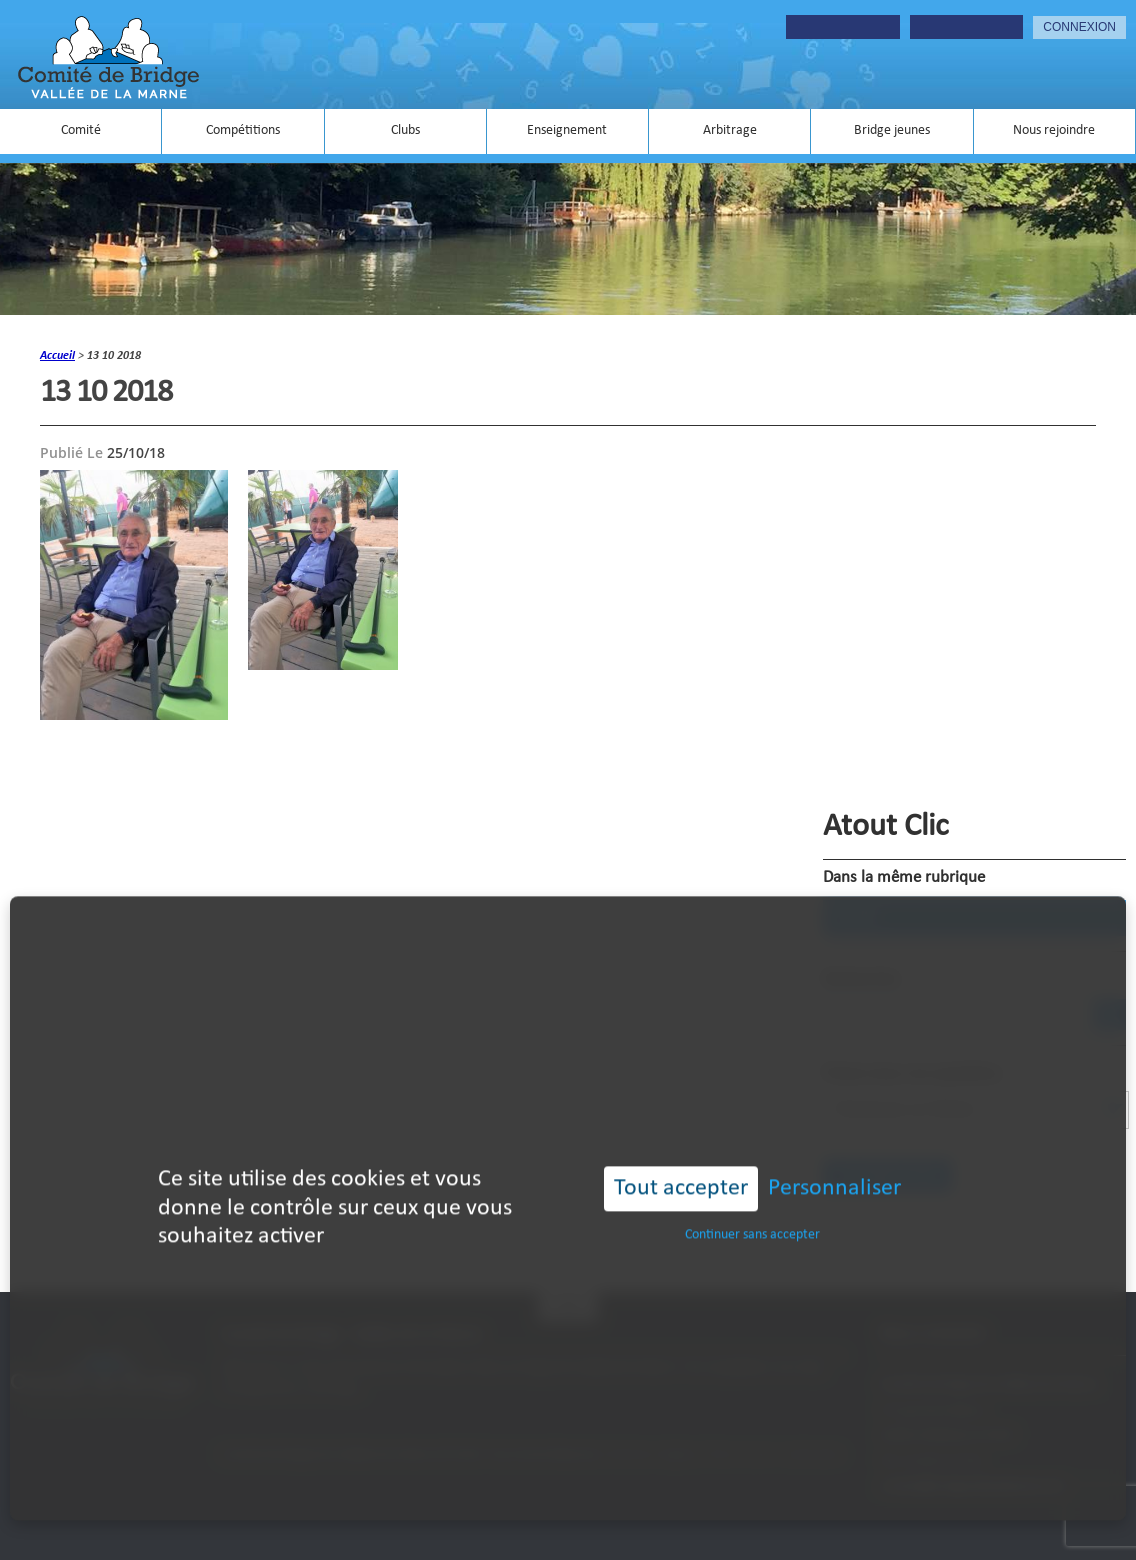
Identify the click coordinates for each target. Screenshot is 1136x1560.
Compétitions (243, 130)
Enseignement (567, 130)
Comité (81, 130)
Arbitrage (730, 130)
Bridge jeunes (892, 130)
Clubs (405, 130)
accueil (57, 356)
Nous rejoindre (1054, 130)
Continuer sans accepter (752, 1213)
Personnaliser (834, 1167)
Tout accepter (681, 1167)
